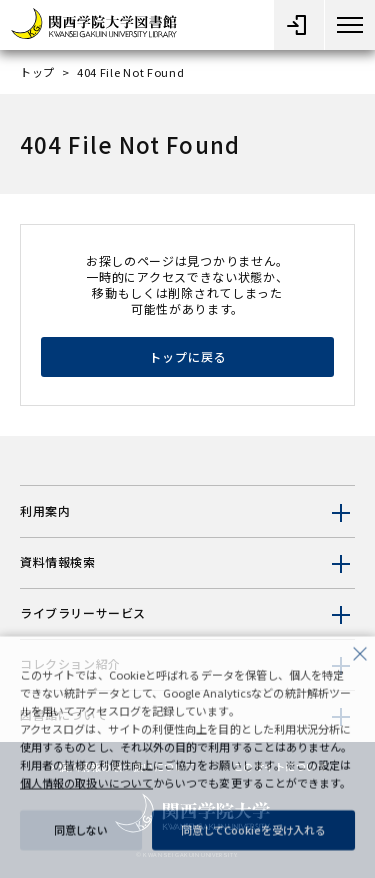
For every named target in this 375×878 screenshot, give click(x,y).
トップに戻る (188, 356)
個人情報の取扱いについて (86, 790)
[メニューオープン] (299, 25)
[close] (359, 659)
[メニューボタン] (350, 25)
